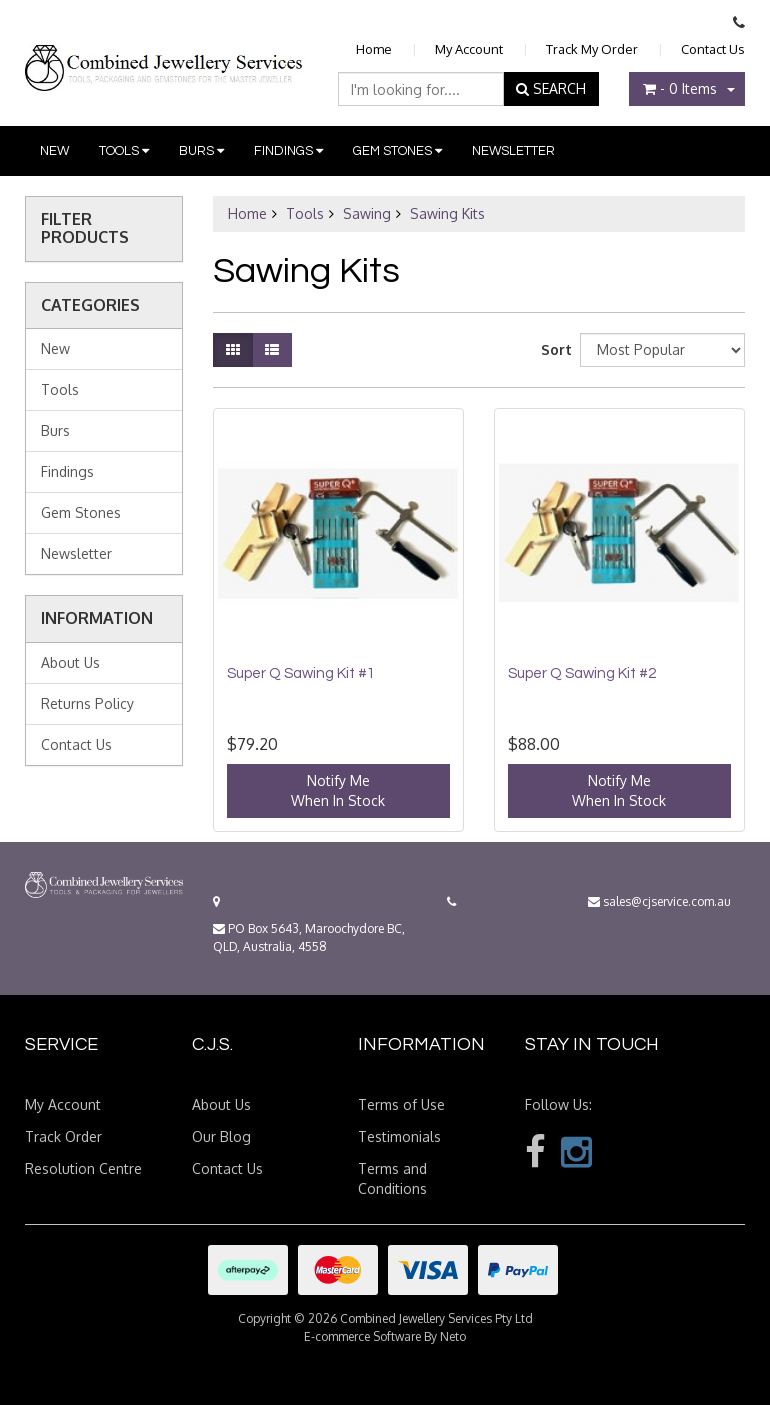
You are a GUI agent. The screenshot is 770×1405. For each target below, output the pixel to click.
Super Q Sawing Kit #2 (582, 673)
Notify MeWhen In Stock (338, 790)
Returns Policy (87, 703)
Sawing (367, 213)
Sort (553, 349)
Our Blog (221, 1136)
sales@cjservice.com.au (659, 901)
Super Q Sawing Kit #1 (301, 673)
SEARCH (551, 88)
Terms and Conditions (392, 1178)
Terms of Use (401, 1104)
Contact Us (713, 49)
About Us (70, 662)
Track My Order (592, 49)
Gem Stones (397, 151)
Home (374, 49)
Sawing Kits (447, 213)
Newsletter (513, 151)
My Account (469, 49)
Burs (201, 151)
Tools (124, 151)
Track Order (63, 1136)
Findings (288, 151)
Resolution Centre (83, 1168)
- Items (680, 88)
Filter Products (85, 228)
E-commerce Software (362, 1336)
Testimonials (399, 1136)
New (54, 151)
